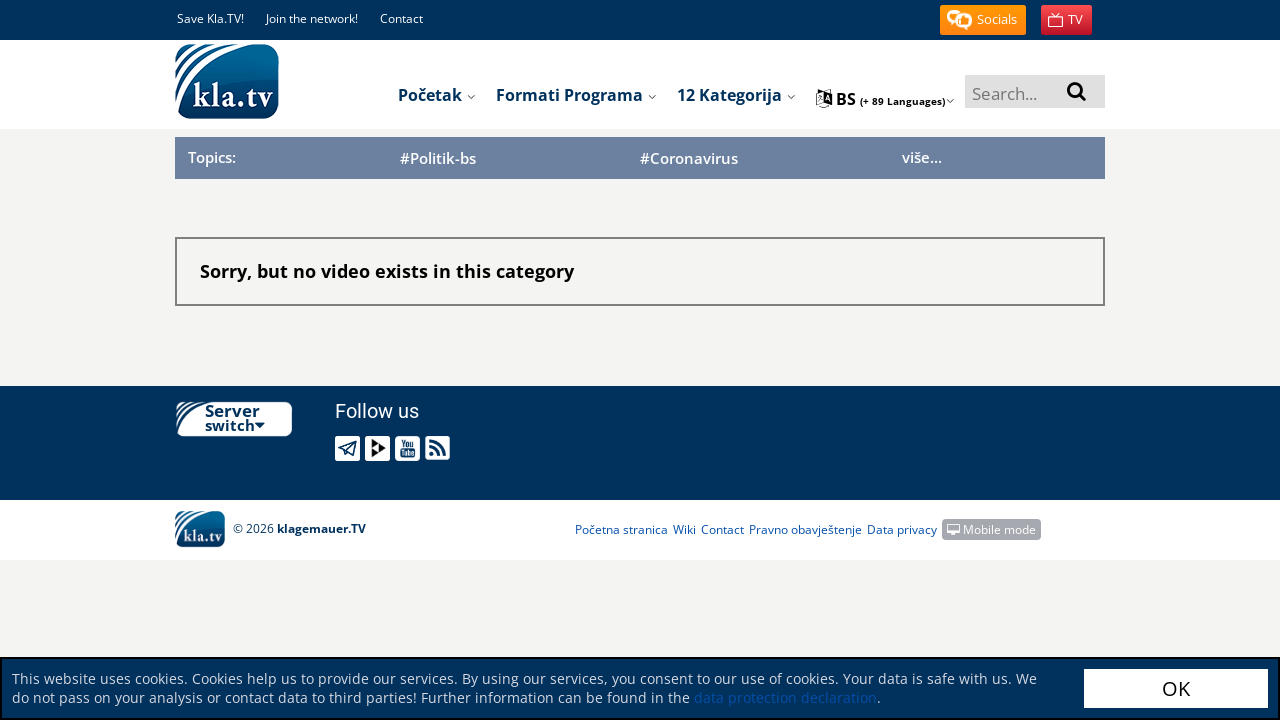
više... (922, 157)
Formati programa (576, 95)
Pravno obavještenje (805, 529)
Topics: (212, 157)
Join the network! (312, 18)
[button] (983, 20)
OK (1176, 688)
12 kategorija (736, 95)
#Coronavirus (689, 158)
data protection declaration (785, 697)
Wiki (684, 529)
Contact (401, 18)
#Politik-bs (438, 158)
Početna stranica (621, 529)
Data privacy (902, 529)
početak (437, 95)
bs (885, 99)
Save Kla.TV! (210, 18)
